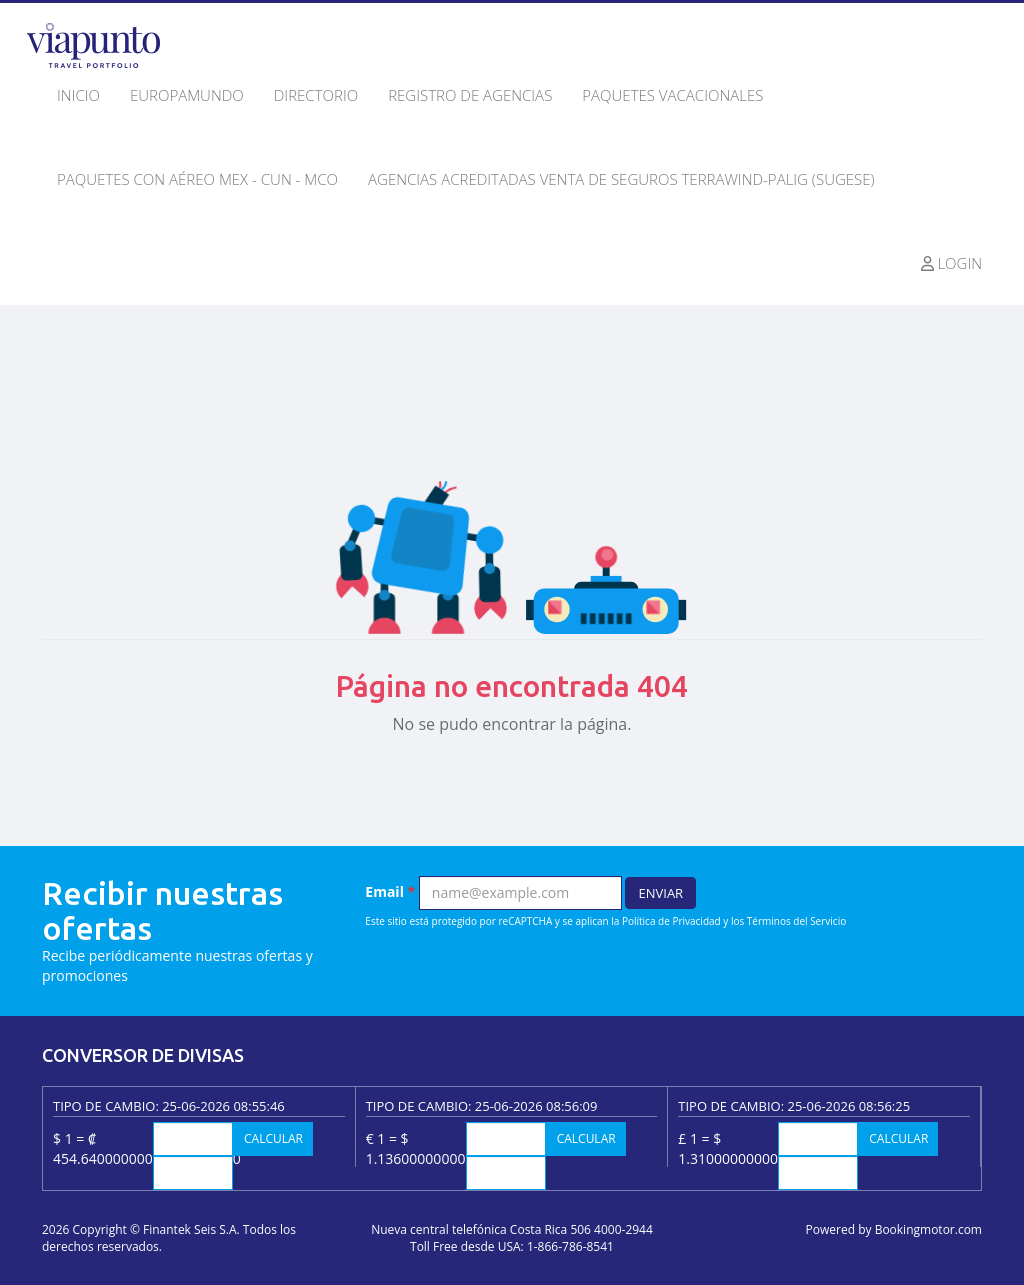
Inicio (78, 95)
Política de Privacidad (671, 921)
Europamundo (187, 95)
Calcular (273, 1138)
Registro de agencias (470, 95)
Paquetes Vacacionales (672, 95)
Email (390, 891)
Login (952, 263)
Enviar (660, 893)
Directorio (316, 95)
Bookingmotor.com (928, 1229)
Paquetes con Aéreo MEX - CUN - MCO (197, 179)
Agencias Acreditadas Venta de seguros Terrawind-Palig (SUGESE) (621, 179)
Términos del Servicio (796, 921)
